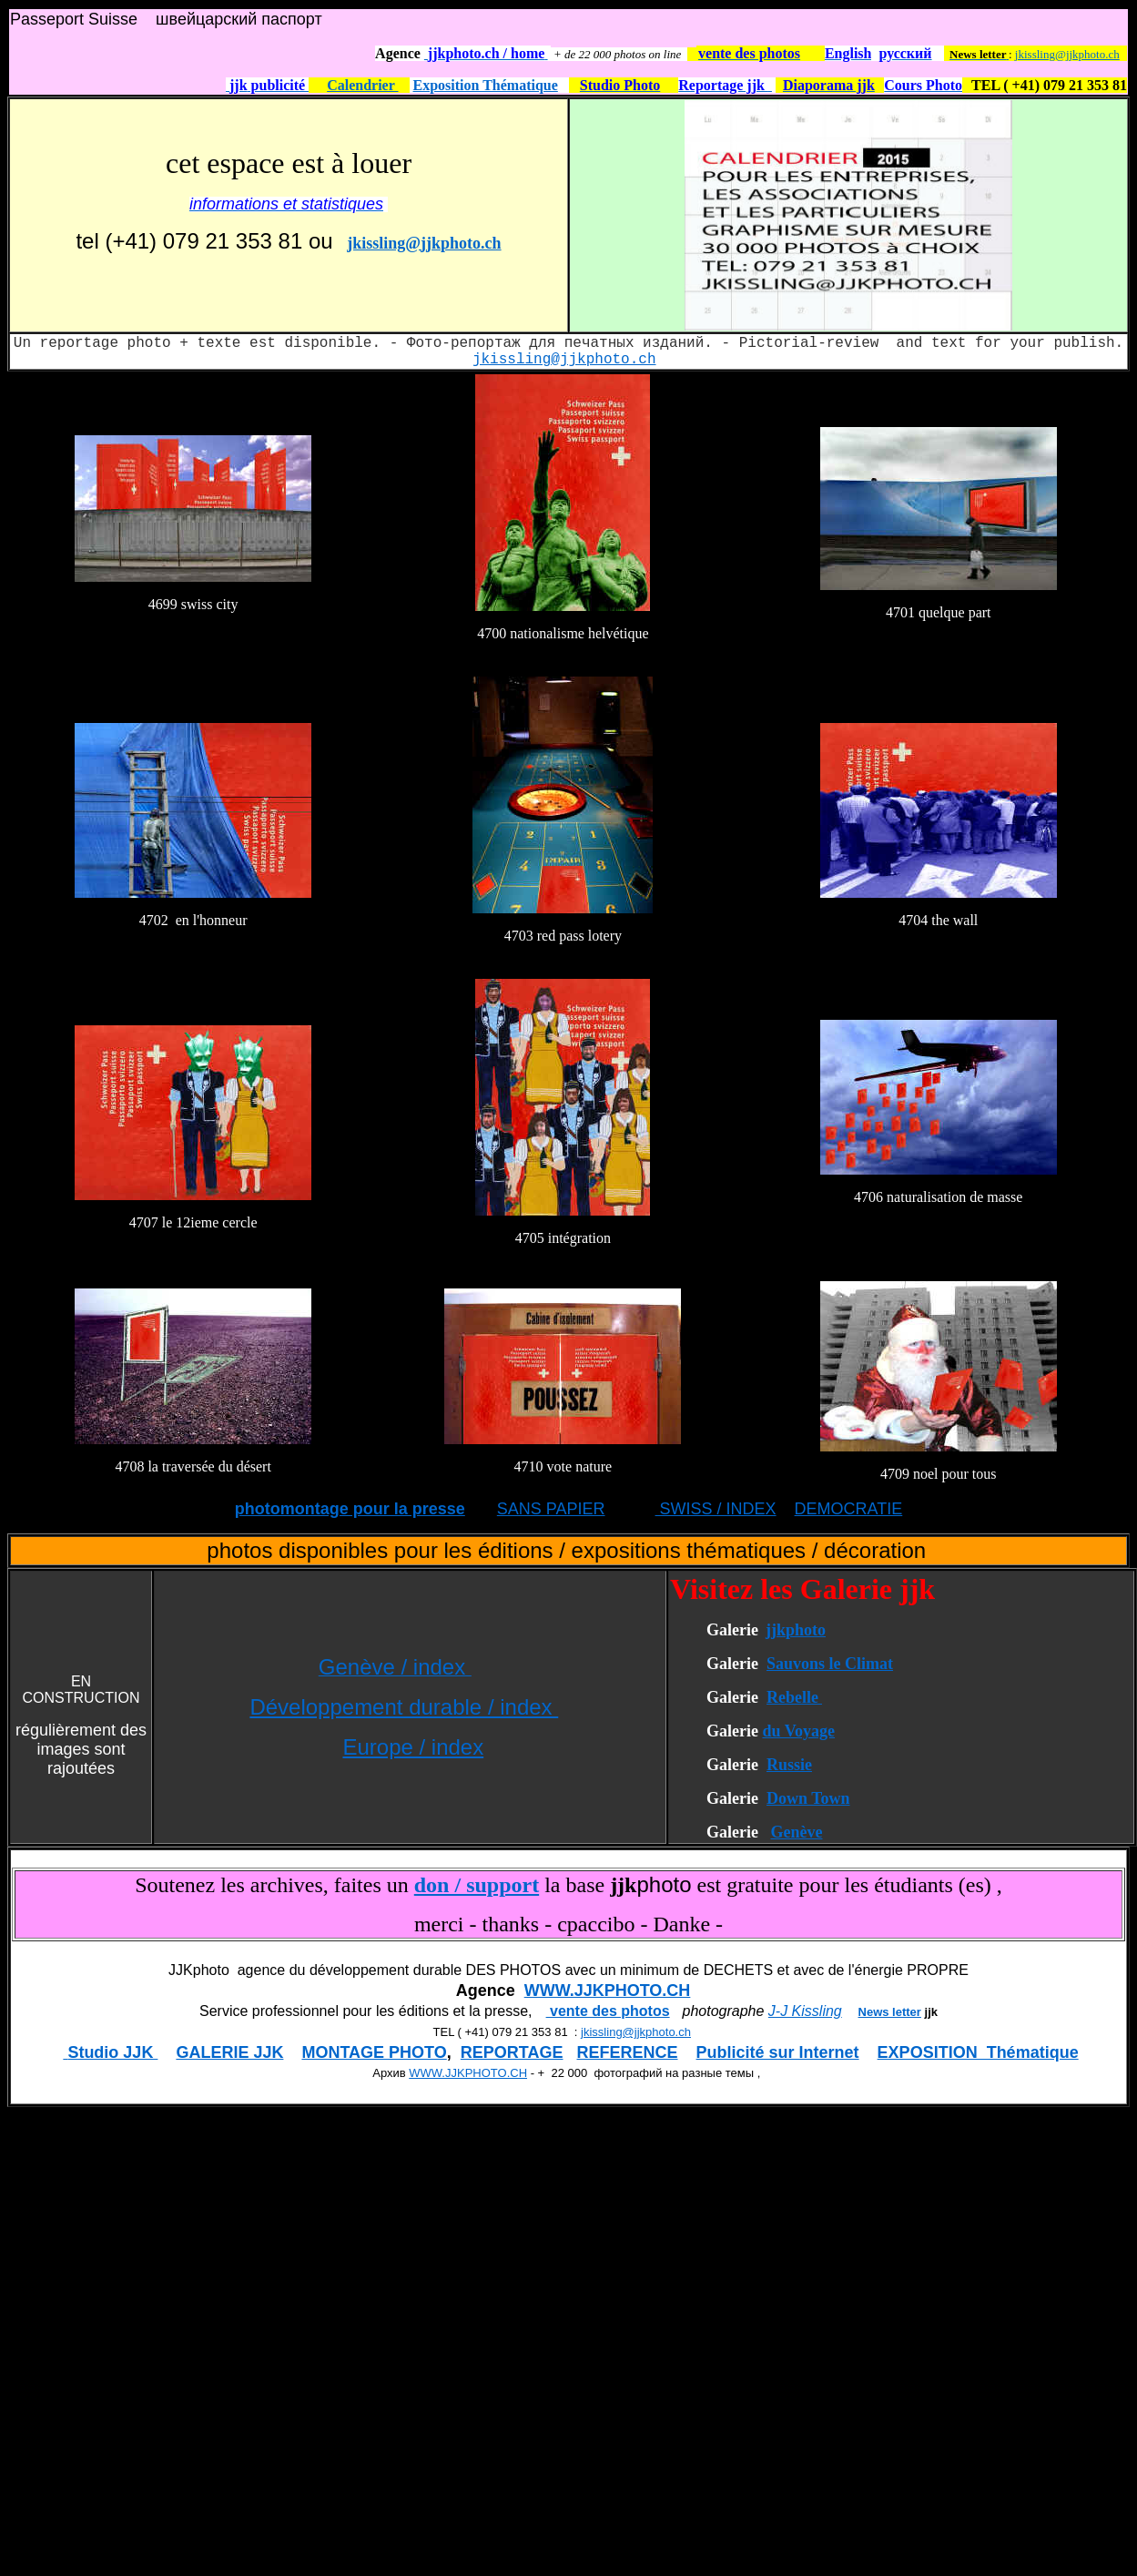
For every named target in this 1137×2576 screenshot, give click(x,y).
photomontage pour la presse (350, 1509)
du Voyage (798, 1731)
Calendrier (362, 85)
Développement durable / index (403, 1707)
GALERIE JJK (229, 2052)
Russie (789, 1765)
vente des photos (608, 2011)
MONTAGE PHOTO (373, 2052)
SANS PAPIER (551, 1509)
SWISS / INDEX (716, 1509)
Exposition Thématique (485, 85)
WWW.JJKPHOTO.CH (607, 1990)
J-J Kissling (805, 2011)
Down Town (808, 1798)
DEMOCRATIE (849, 1509)
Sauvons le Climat (829, 1664)
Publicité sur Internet (777, 2052)
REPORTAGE (512, 2052)
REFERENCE (627, 2052)
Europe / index (412, 1747)
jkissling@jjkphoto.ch (1067, 54)
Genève (796, 1832)
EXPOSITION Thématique (978, 2052)
